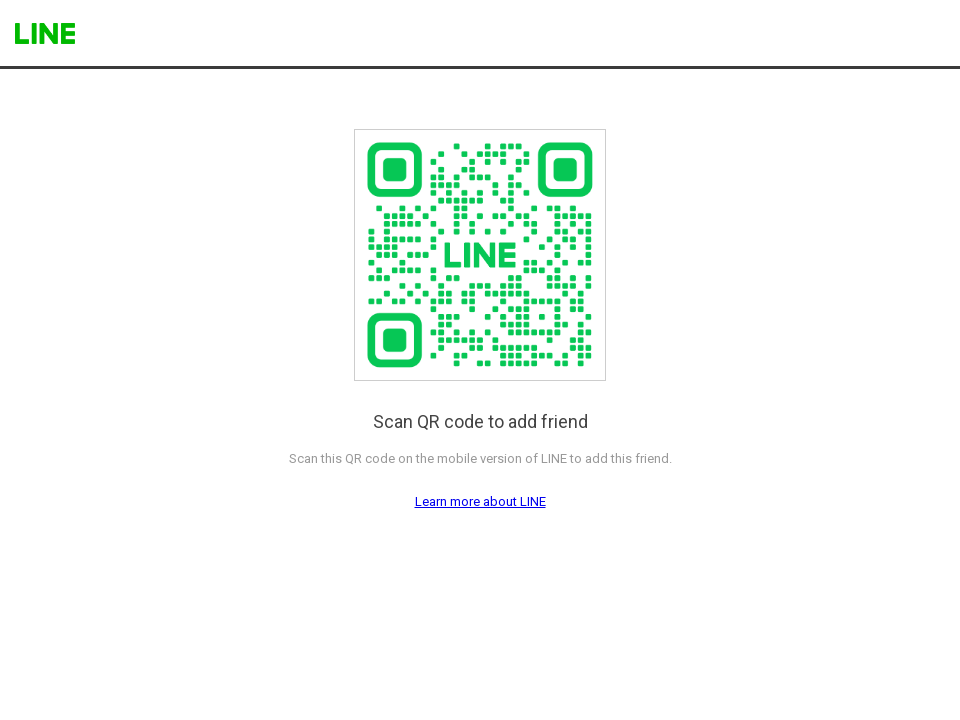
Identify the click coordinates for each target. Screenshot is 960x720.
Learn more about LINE (480, 501)
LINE (45, 33)
